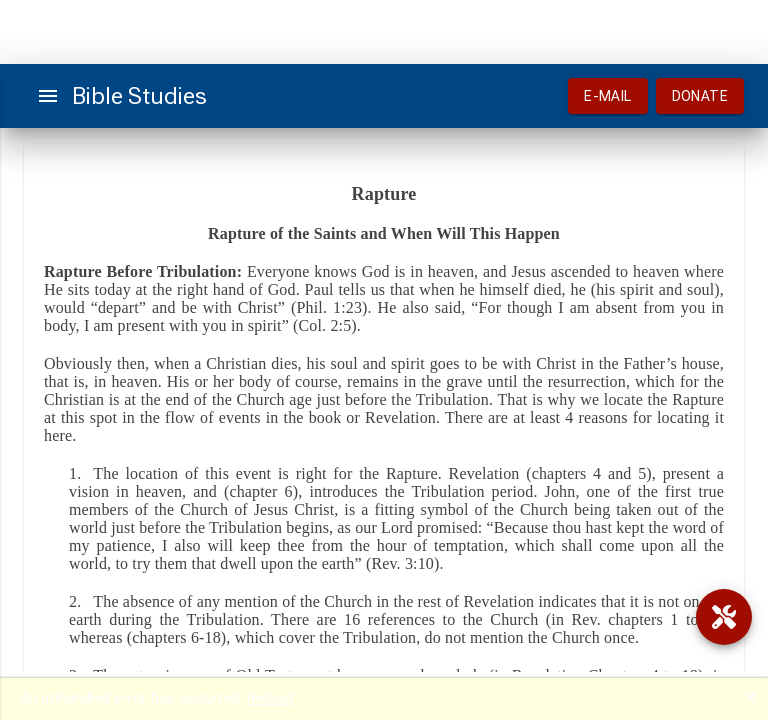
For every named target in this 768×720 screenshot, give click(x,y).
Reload (270, 698)
